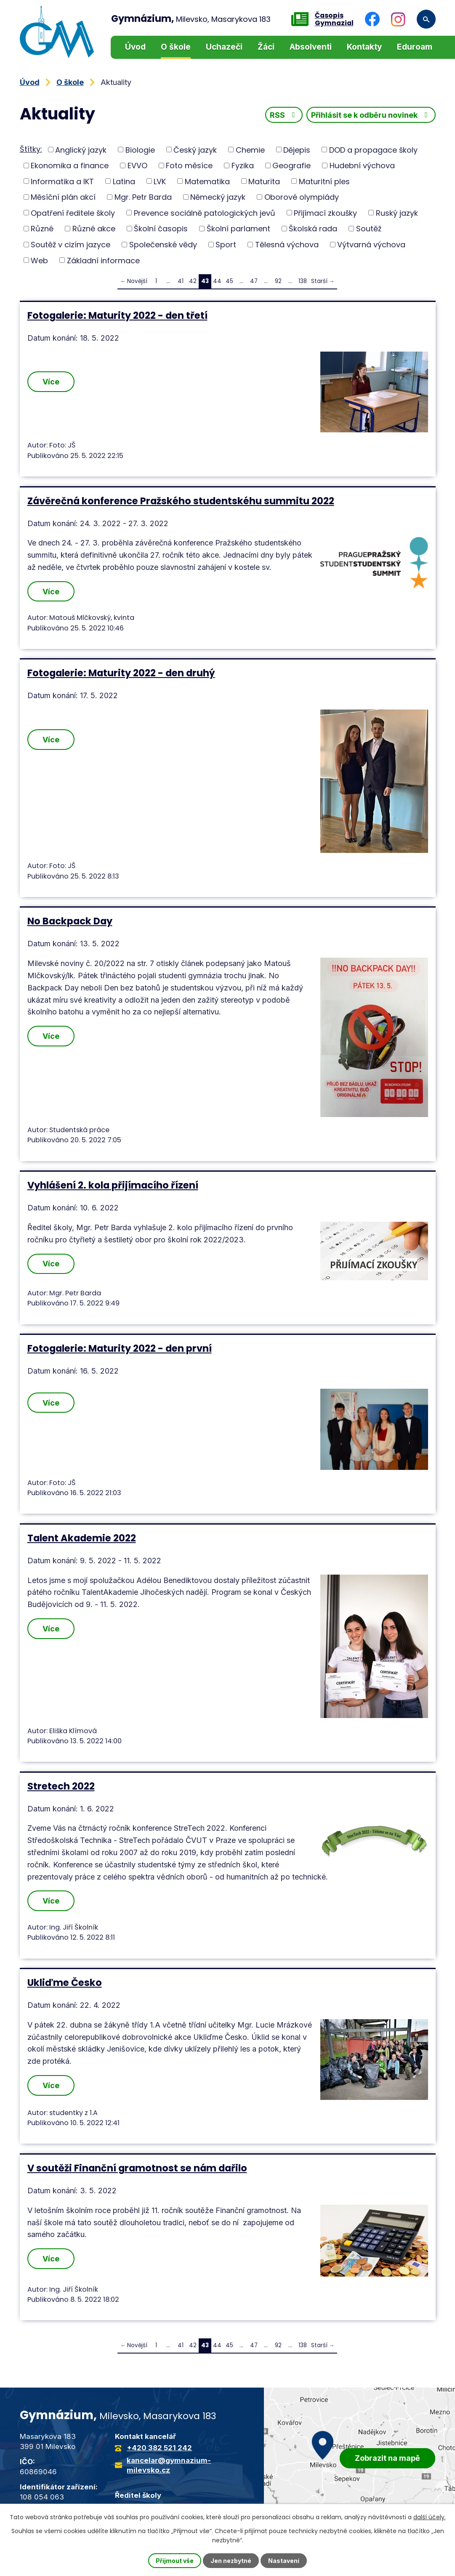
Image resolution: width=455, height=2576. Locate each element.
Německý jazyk (217, 197)
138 (302, 281)
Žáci (266, 47)
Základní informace (103, 260)
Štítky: (31, 149)
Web (39, 260)
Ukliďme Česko (64, 1982)
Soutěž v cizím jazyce (70, 244)
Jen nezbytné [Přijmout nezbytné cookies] (230, 2560)
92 (278, 281)
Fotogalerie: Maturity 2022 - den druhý (121, 673)
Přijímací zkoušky (325, 212)
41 (181, 281)
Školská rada (313, 228)
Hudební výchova (362, 165)
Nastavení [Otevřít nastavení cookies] (283, 2560)
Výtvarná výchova (371, 244)
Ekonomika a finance (70, 165)
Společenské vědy (163, 244)
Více (51, 381)
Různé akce (93, 228)
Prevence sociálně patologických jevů (204, 212)
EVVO (137, 165)
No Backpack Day (69, 921)
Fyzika (242, 165)
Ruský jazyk (397, 212)
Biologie (140, 149)
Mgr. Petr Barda (143, 197)
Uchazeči (224, 47)
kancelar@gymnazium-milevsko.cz (169, 2465)
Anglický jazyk (80, 149)
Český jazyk (195, 149)
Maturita (264, 181)
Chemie (250, 149)
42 (193, 281)
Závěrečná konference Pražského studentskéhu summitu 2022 (180, 501)
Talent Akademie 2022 (81, 1538)
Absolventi (311, 47)
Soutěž (368, 228)
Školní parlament (238, 228)
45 (229, 281)
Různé (42, 228)
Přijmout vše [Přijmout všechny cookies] (175, 2560)
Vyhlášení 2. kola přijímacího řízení (112, 1185)
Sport (226, 244)
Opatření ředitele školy (73, 212)
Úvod (135, 47)
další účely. (429, 2517)
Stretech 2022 (61, 1786)
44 (217, 281)
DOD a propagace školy (373, 149)
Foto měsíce (189, 165)
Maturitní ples (324, 181)
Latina (124, 181)
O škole (176, 47)
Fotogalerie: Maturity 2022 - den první (119, 1348)
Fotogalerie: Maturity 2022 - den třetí (117, 315)
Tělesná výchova (287, 244)
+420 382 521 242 (159, 2448)
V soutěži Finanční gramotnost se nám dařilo (137, 2168)
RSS (284, 115)
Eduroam (414, 47)
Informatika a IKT (62, 181)
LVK (160, 181)
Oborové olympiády (301, 197)
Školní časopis (161, 228)
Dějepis (296, 149)
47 (254, 281)
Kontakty (364, 47)
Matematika (207, 181)
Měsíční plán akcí (63, 197)
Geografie (291, 165)
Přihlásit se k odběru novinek (371, 115)
